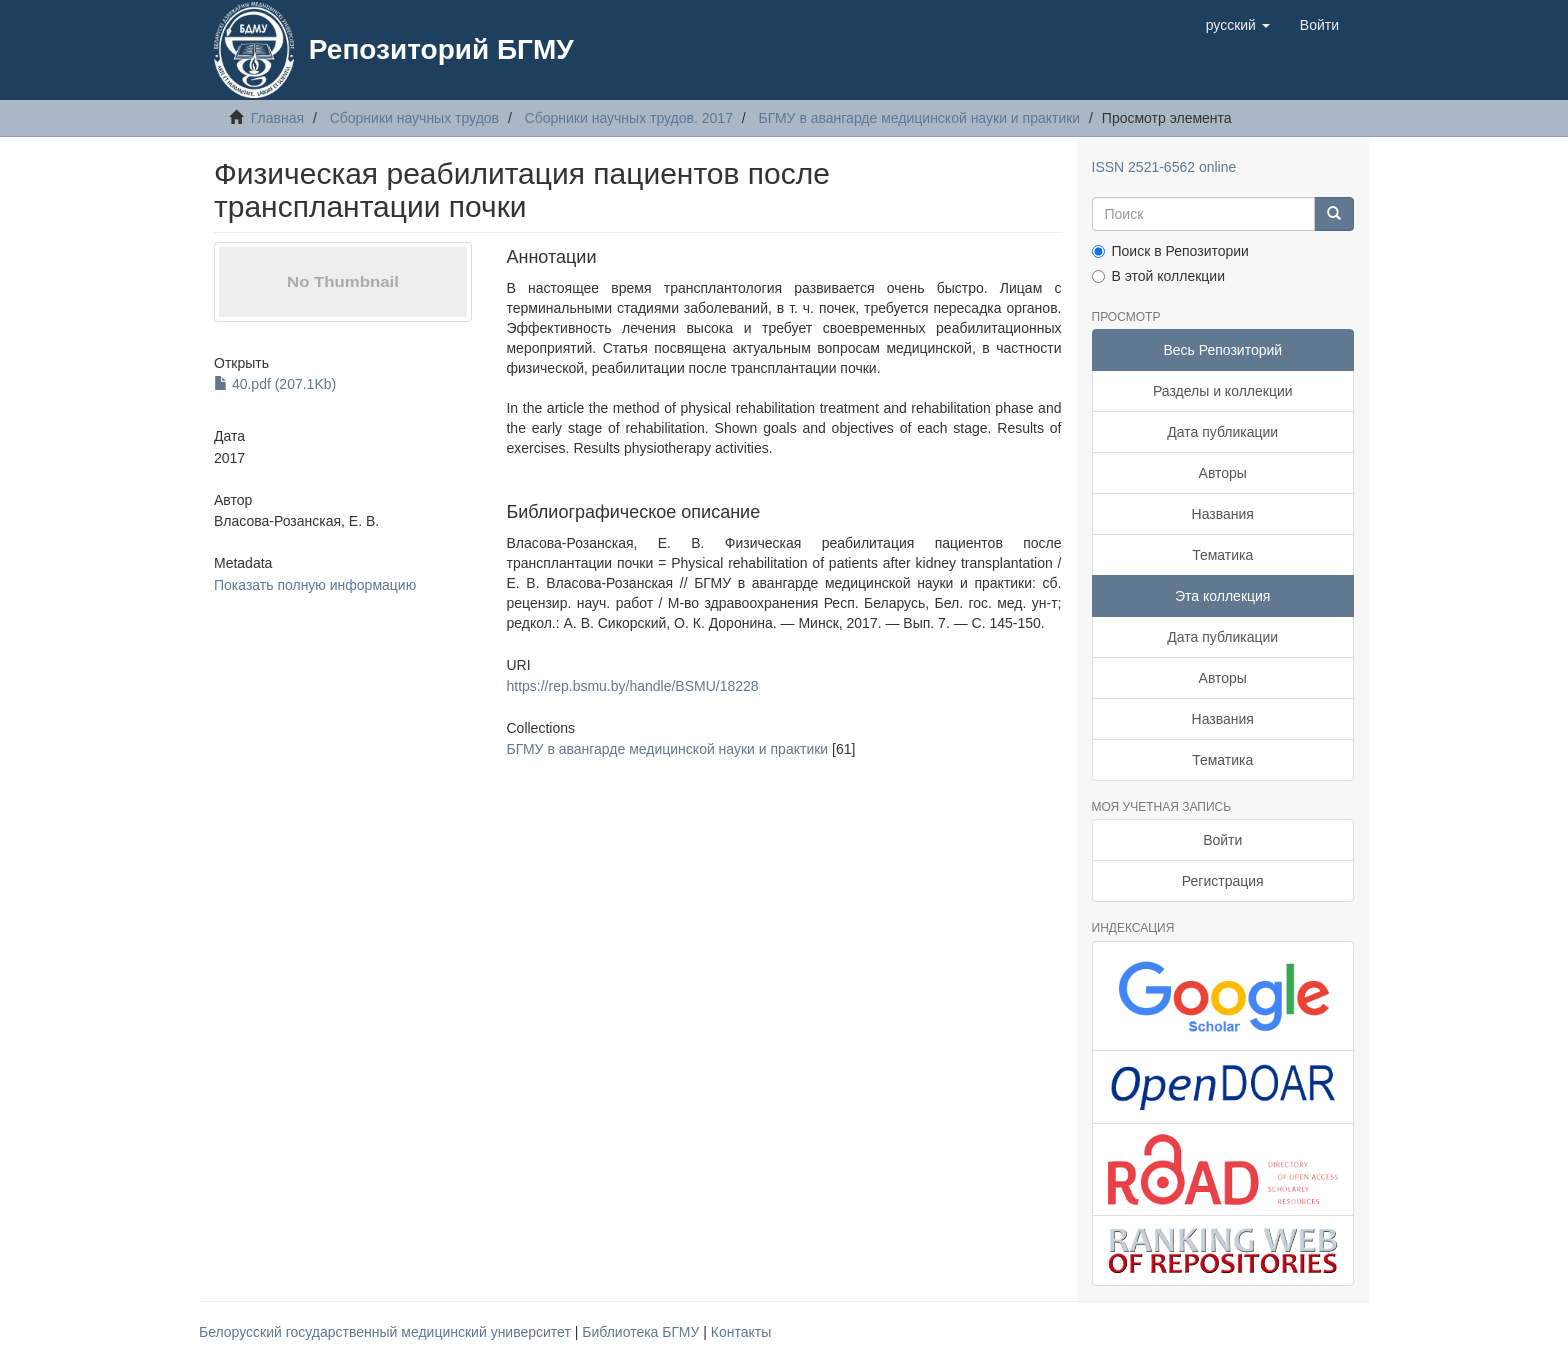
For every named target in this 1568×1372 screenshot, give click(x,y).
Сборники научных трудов (414, 118)
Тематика (1222, 555)
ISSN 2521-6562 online (1164, 167)
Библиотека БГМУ (642, 1332)
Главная (277, 118)
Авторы (1223, 473)
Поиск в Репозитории (1170, 251)
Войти (1222, 840)
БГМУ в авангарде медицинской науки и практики (920, 118)
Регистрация (1223, 881)
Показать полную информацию (315, 585)
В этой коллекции (1158, 276)
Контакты (741, 1332)
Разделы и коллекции (1223, 391)
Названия (1223, 514)
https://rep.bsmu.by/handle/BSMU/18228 (632, 686)
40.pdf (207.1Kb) (275, 384)
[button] (1238, 25)
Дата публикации (1222, 432)
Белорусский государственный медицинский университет (387, 1332)
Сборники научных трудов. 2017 (629, 118)
